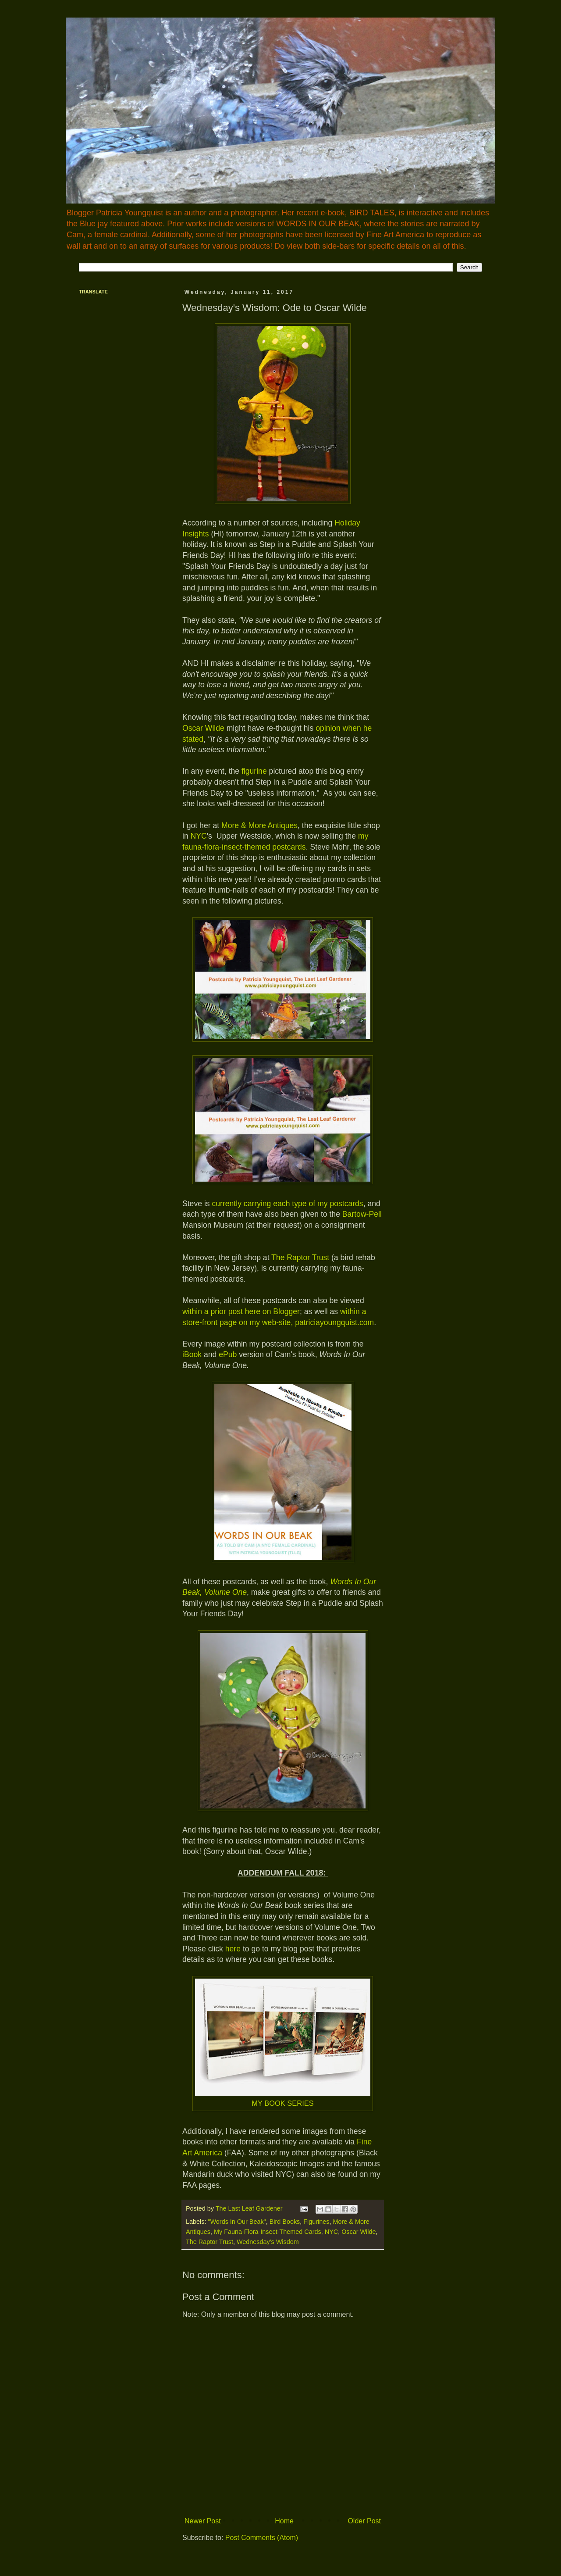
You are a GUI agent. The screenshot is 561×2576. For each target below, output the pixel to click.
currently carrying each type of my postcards (286, 1203)
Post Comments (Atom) (261, 2537)
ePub (228, 1354)
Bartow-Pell (362, 1214)
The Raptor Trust (300, 1257)
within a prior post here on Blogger (241, 1311)
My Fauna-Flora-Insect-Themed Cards (267, 2231)
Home (284, 2521)
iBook (192, 1354)
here (233, 1948)
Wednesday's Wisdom (268, 2241)
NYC (199, 836)
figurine (254, 771)
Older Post (364, 2521)
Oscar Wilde (203, 728)
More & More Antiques (259, 825)
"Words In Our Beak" (237, 2221)
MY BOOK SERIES (283, 2103)
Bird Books (285, 2221)
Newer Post (203, 2521)
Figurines (316, 2221)
